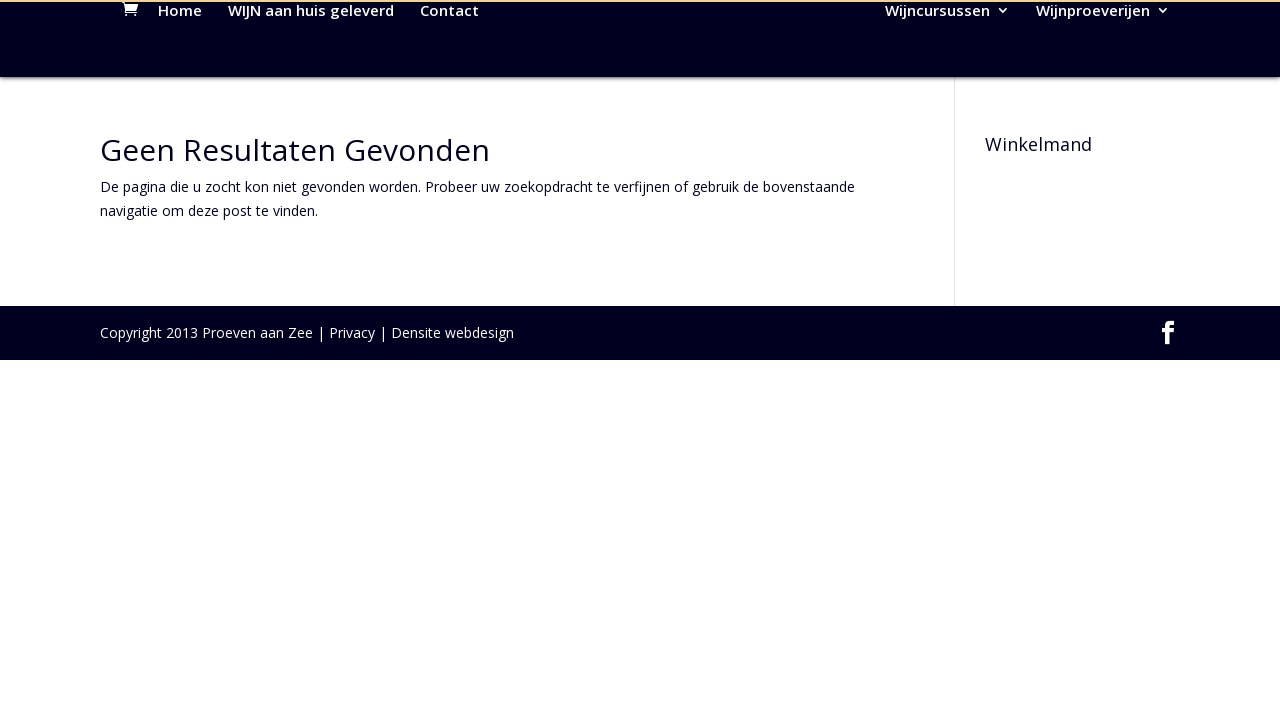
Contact (449, 101)
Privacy (352, 422)
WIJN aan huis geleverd (311, 101)
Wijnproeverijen (1093, 101)
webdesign (479, 422)
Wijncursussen (937, 101)
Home (180, 101)
